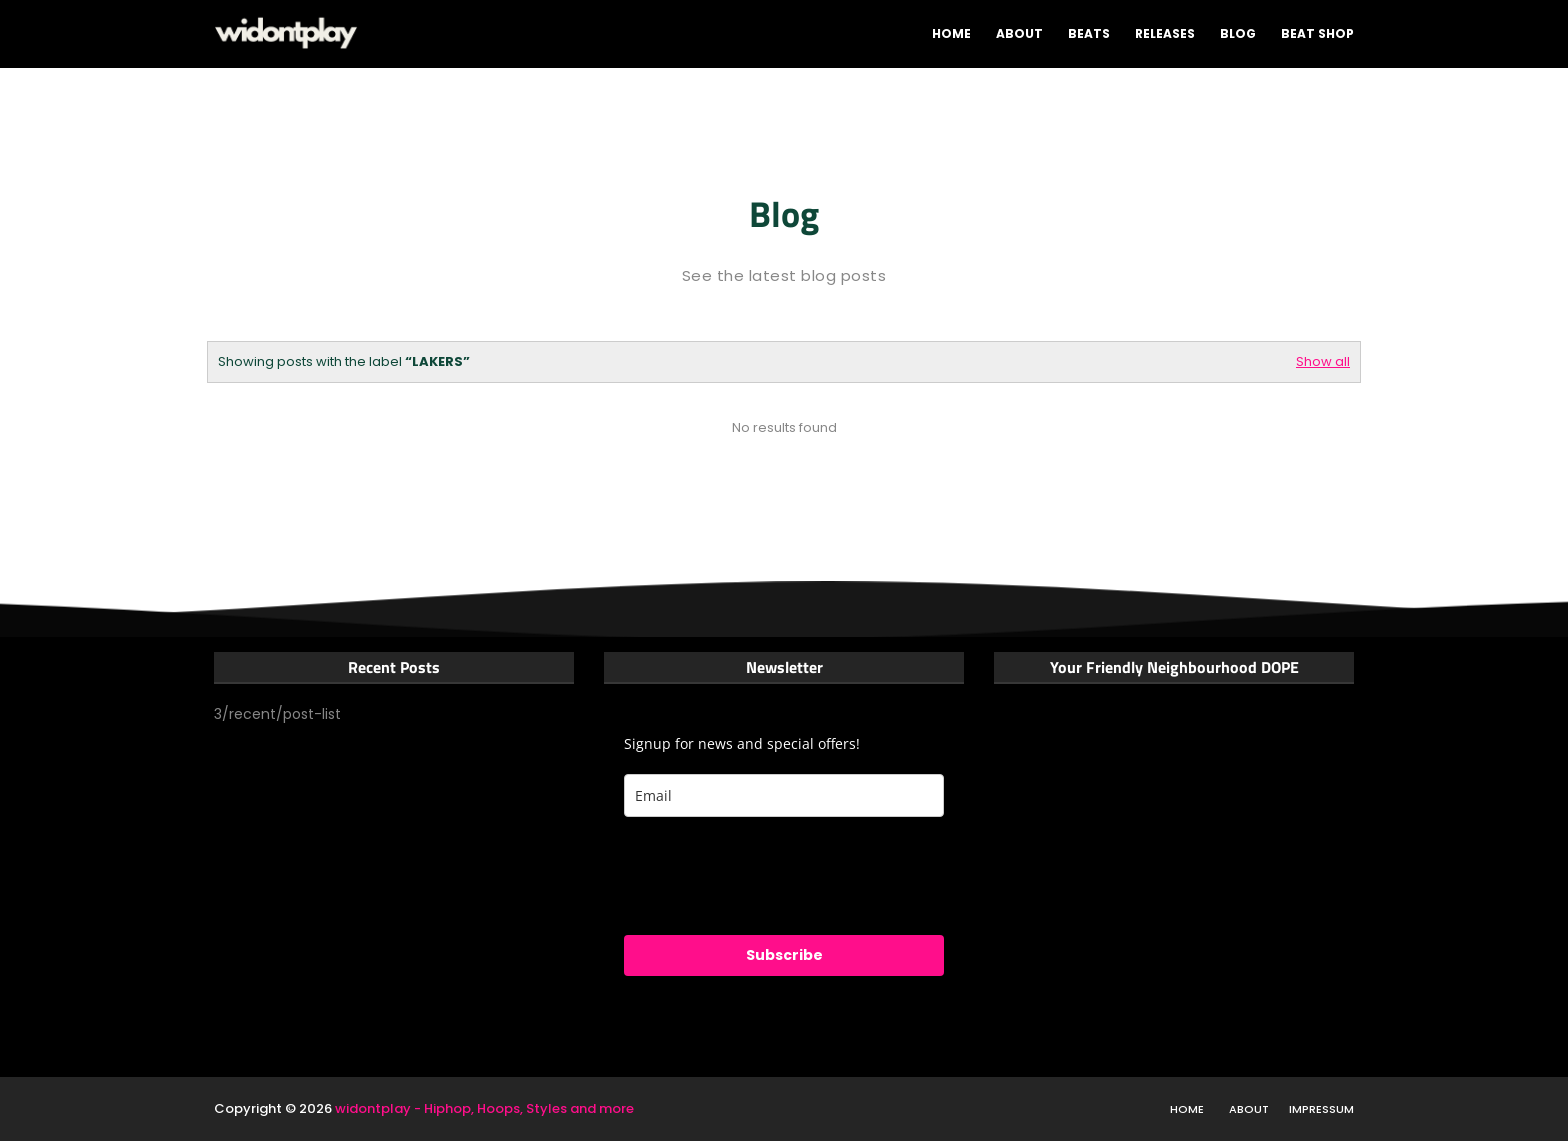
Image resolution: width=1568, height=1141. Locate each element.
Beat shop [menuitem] (1317, 33)
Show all (1323, 361)
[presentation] (776, 876)
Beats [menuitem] (1089, 33)
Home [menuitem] (951, 33)
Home (1187, 1109)
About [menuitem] (1019, 33)
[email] (784, 795)
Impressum (1321, 1109)
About (1249, 1109)
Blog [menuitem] (1238, 33)
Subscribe (784, 955)
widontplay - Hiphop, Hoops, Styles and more (484, 1108)
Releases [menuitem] (1165, 33)
